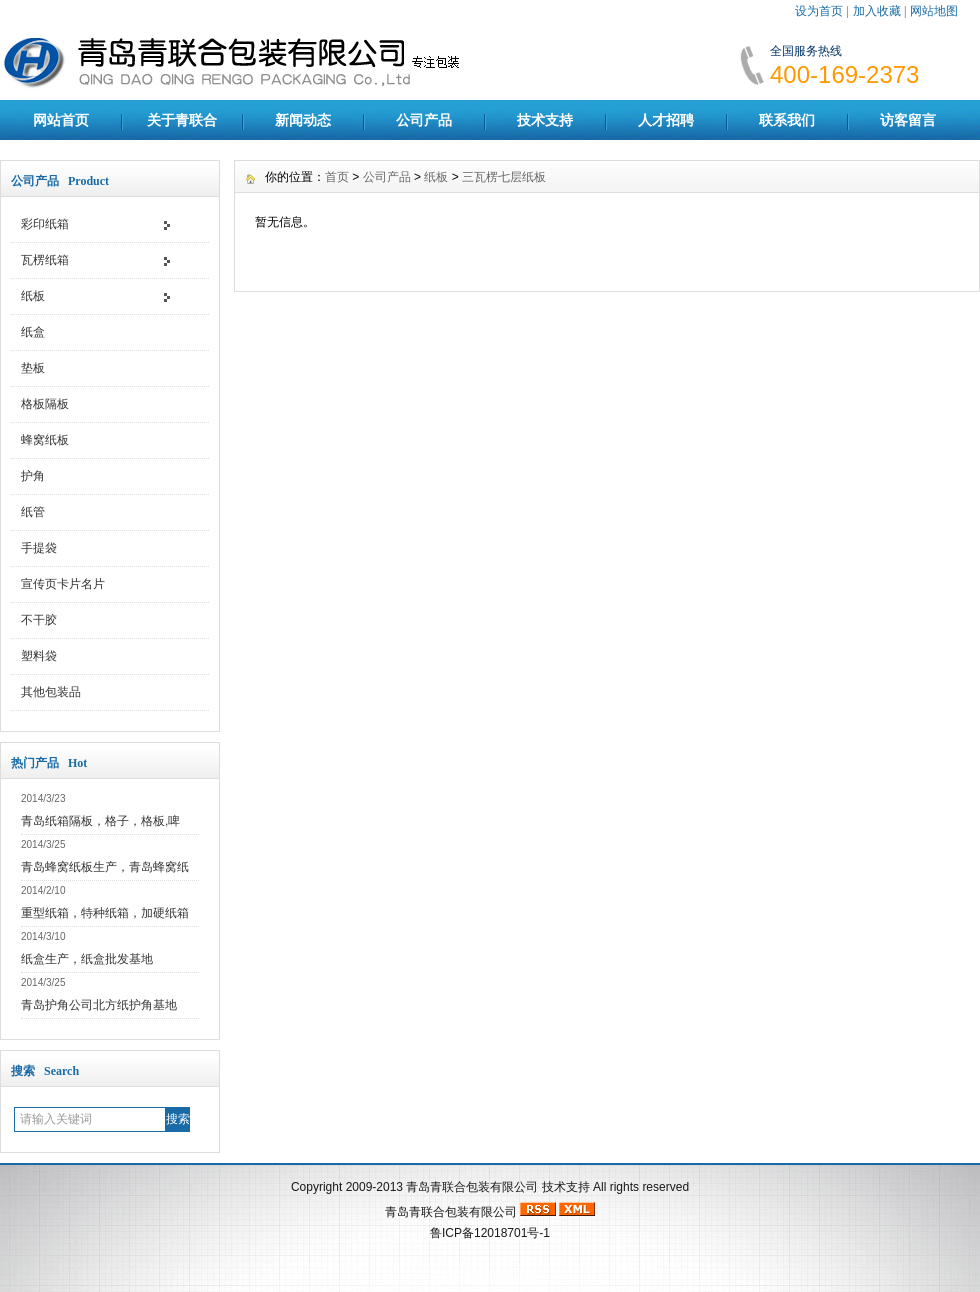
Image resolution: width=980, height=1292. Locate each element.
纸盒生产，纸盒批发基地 (87, 959)
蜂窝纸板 (45, 440)
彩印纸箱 (45, 224)
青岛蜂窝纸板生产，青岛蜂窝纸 (105, 867)
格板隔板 (45, 404)
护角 (33, 476)
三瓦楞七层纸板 (504, 177)
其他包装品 (51, 692)
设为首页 (819, 11)
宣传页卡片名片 (63, 584)
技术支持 (545, 120)
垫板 (33, 368)
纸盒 (33, 332)
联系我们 (787, 120)
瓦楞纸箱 (45, 260)
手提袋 (39, 548)
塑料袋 (39, 656)
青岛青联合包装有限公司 (472, 1187)
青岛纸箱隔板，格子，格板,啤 (100, 821)
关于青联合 (182, 120)
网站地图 (934, 11)
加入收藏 (877, 11)
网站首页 (61, 120)
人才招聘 (666, 120)
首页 (337, 177)
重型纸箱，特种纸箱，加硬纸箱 (105, 913)
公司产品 (424, 120)
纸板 (33, 296)
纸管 (33, 512)
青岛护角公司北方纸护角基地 (99, 1005)
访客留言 (908, 120)
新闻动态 (303, 120)
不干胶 (39, 620)
